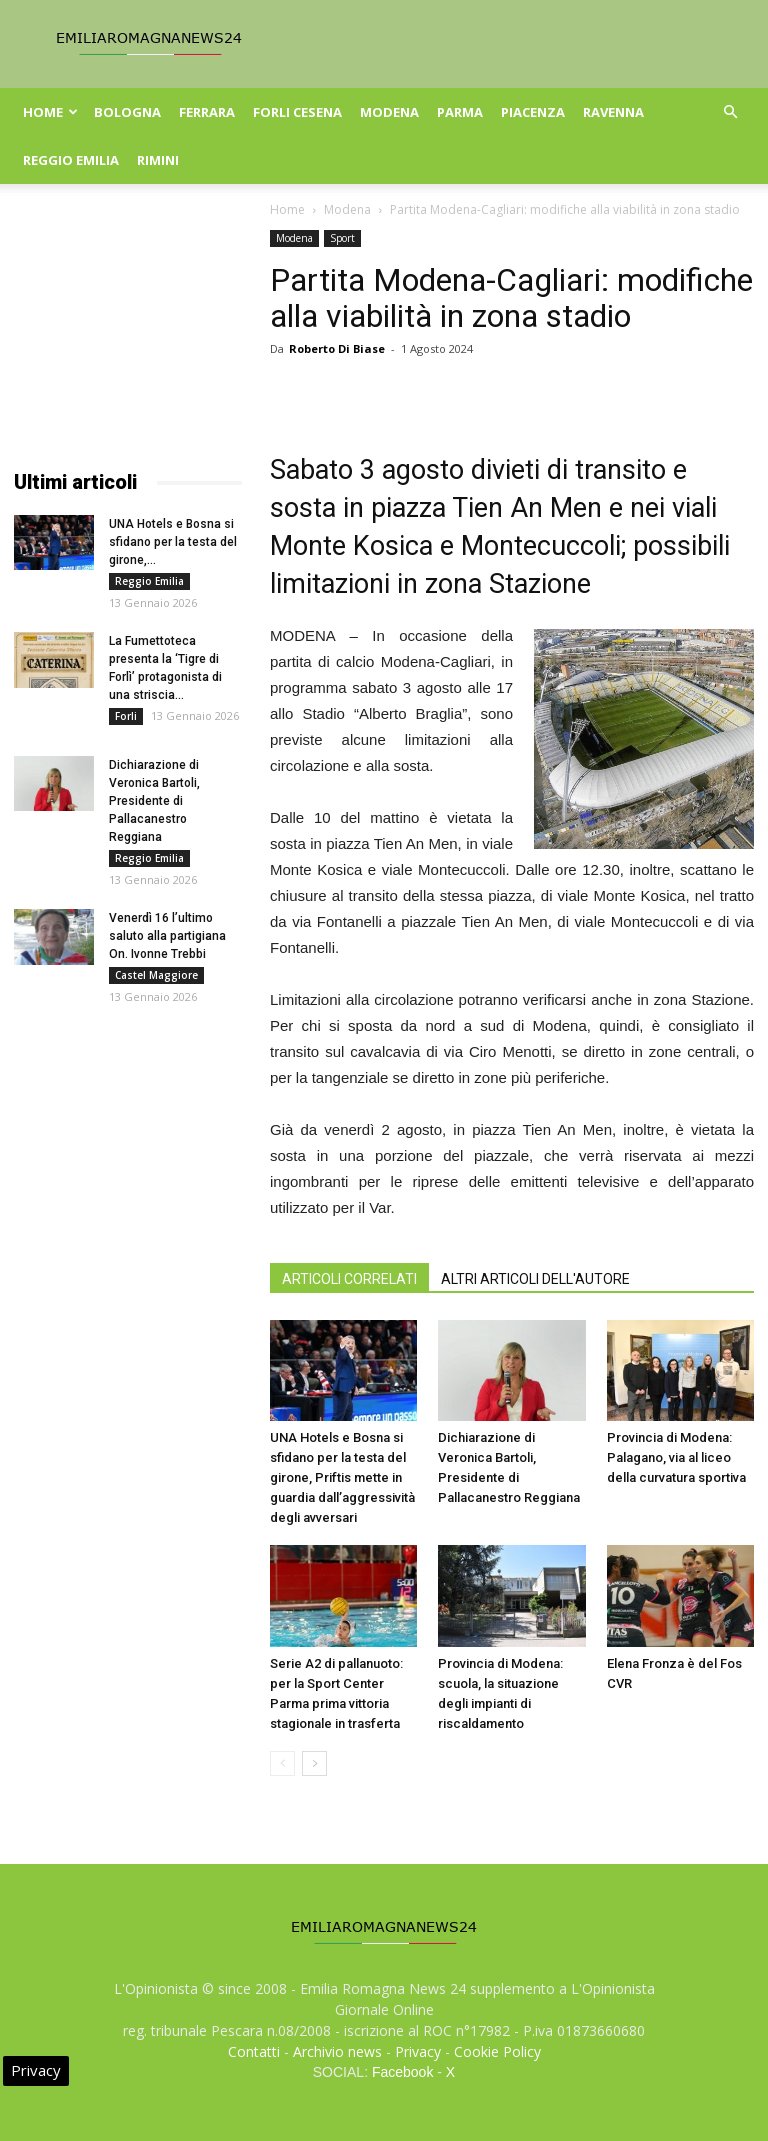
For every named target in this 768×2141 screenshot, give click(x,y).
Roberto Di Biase (337, 348)
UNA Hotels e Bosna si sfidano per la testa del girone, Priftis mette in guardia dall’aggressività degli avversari (342, 1477)
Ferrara (207, 112)
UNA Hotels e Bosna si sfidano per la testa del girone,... (173, 542)
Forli (126, 716)
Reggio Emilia (71, 160)
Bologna (127, 112)
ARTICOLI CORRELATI (349, 1279)
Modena (389, 112)
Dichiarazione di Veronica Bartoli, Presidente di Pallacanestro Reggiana (154, 801)
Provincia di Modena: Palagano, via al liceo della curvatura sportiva (676, 1457)
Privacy (418, 2051)
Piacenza (533, 112)
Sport (342, 238)
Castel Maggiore (156, 975)
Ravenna (613, 112)
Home (50, 112)
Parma (460, 112)
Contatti (254, 2051)
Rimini (158, 160)
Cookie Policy (497, 2051)
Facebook (402, 2072)
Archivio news (337, 2051)
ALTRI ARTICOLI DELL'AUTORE (535, 1279)
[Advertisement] (128, 330)
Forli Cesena (297, 112)
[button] (730, 112)
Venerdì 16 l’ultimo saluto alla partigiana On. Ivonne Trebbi (167, 936)
